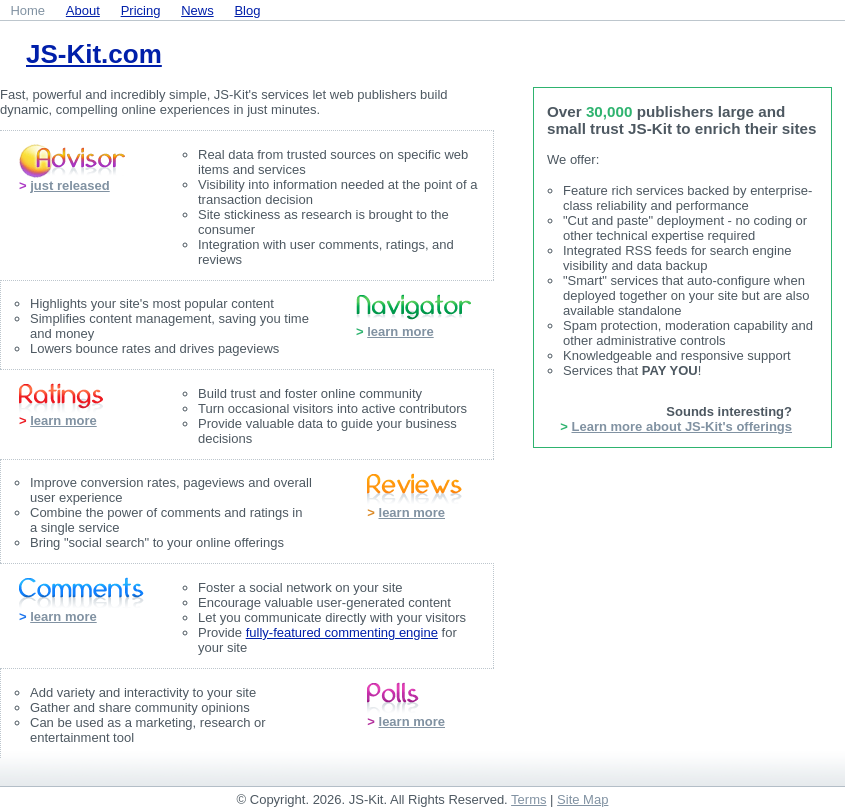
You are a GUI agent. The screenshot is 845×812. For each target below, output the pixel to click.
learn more (400, 331)
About (83, 10)
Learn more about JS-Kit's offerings (681, 426)
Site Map (582, 799)
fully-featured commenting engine (342, 632)
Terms (528, 799)
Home (27, 10)
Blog (247, 10)
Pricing (141, 10)
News (197, 10)
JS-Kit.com (94, 54)
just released (70, 185)
